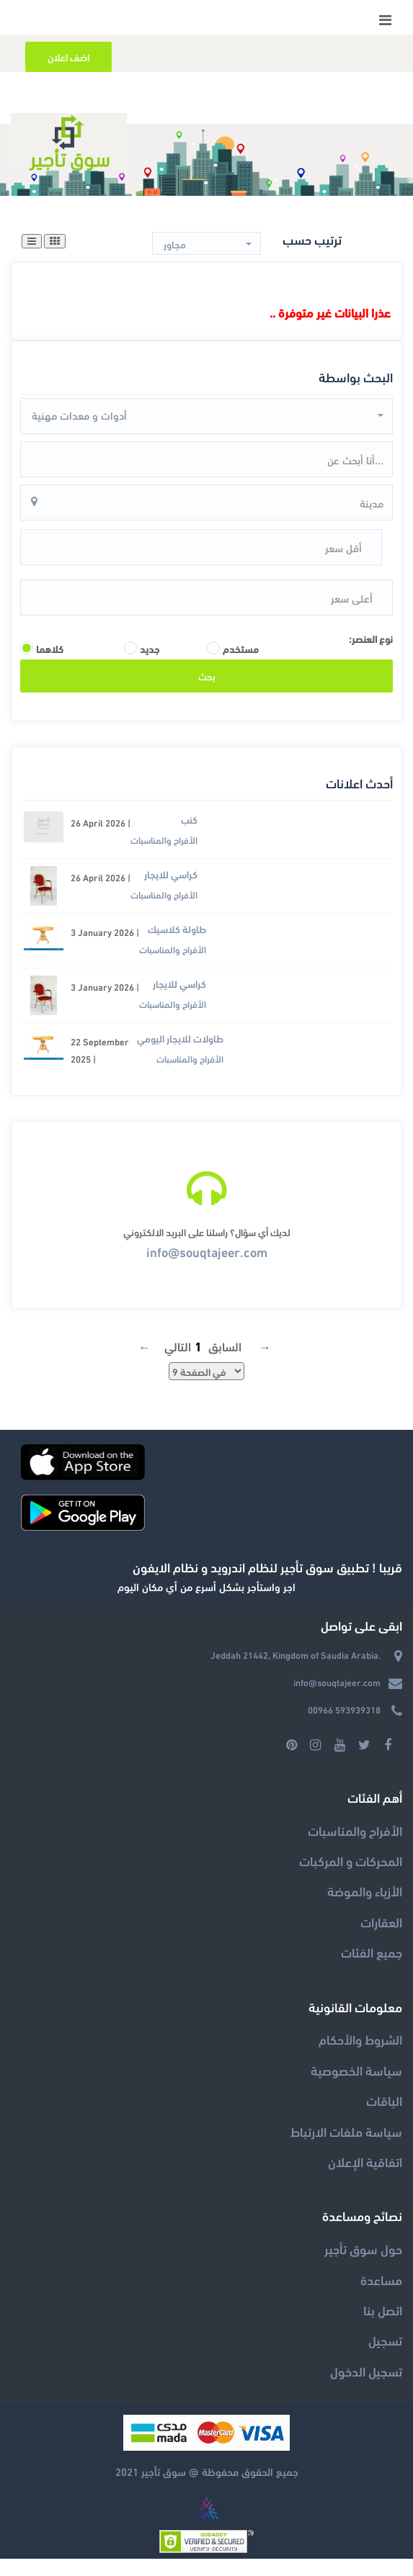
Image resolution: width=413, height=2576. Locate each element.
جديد (149, 666)
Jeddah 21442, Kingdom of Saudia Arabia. (295, 1672)
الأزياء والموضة (364, 1908)
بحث (207, 693)
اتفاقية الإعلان (365, 2179)
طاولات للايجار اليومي (180, 1055)
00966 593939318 (344, 1727)
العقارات (381, 1939)
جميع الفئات (371, 1969)
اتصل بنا (382, 2327)
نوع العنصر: (371, 655)
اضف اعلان (68, 56)
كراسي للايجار (170, 891)
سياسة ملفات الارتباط (346, 2148)
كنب (189, 837)
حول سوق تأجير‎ (363, 2266)
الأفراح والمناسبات (163, 857)
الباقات (384, 2117)
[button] (206, 244)
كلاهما (49, 666)
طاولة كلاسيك (177, 946)
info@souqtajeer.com (206, 1268)
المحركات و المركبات (350, 1878)
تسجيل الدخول (366, 2387)
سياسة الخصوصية (356, 2087)
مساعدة (381, 2296)
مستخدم (241, 666)
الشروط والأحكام (360, 2056)
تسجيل (385, 2357)
